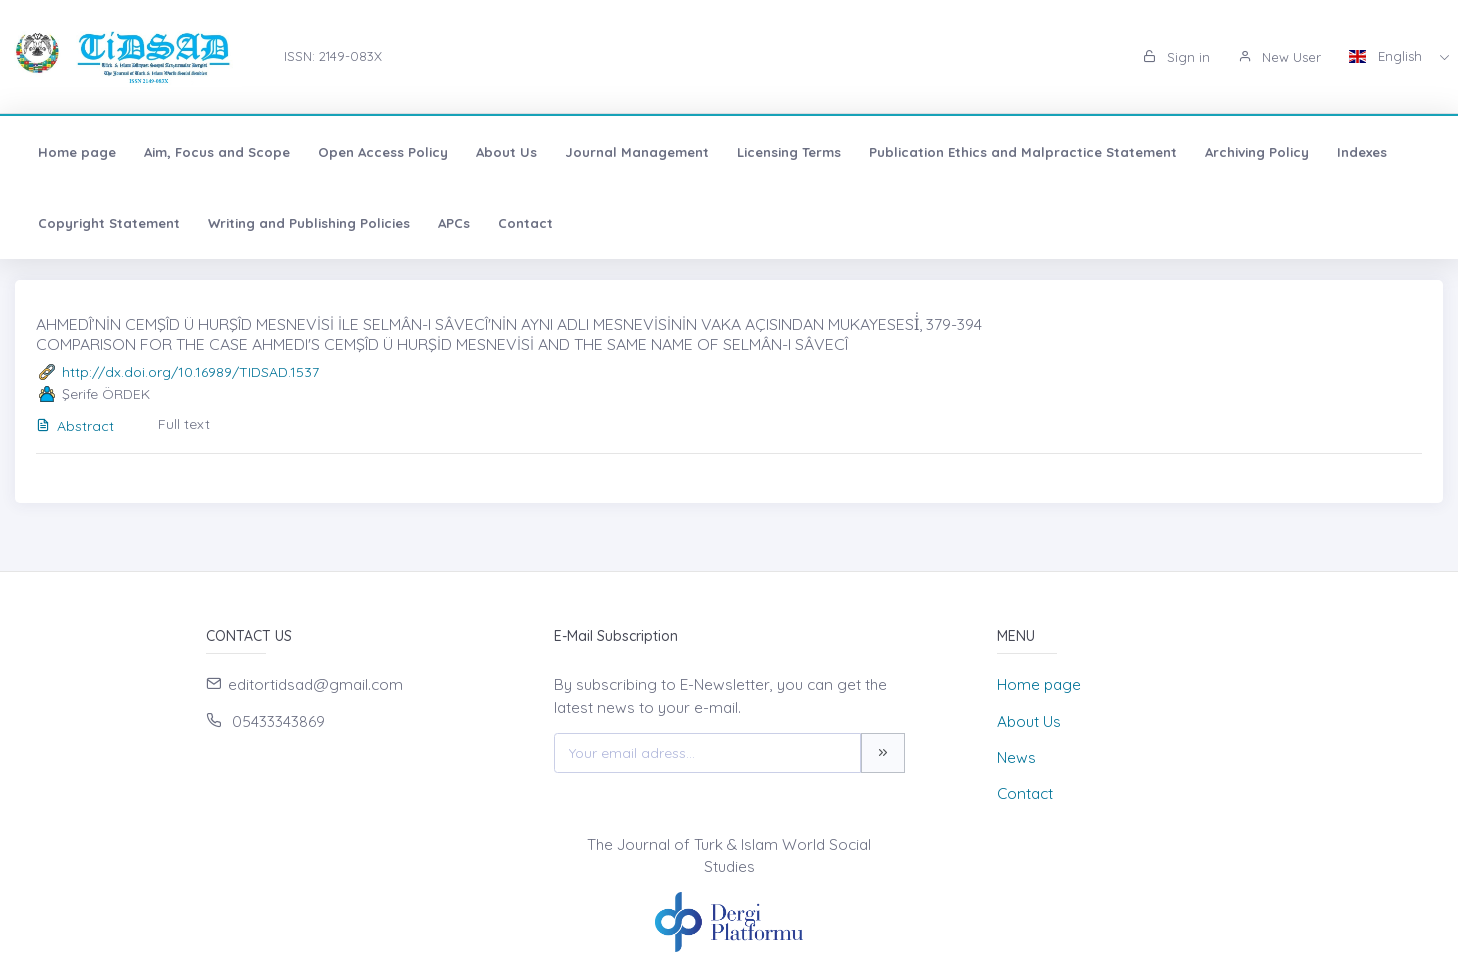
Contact (525, 223)
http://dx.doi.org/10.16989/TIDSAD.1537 (190, 372)
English (1387, 56)
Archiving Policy (1257, 152)
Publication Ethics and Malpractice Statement (1023, 152)
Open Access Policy (383, 152)
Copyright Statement (109, 223)
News (1016, 757)
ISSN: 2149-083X (333, 56)
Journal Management (637, 152)
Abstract (75, 426)
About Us (506, 152)
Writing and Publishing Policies (309, 223)
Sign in (1176, 57)
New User (1279, 57)
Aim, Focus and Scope (217, 152)
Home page (77, 152)
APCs (454, 223)
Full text (184, 424)
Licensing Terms (789, 152)
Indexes (1362, 152)
